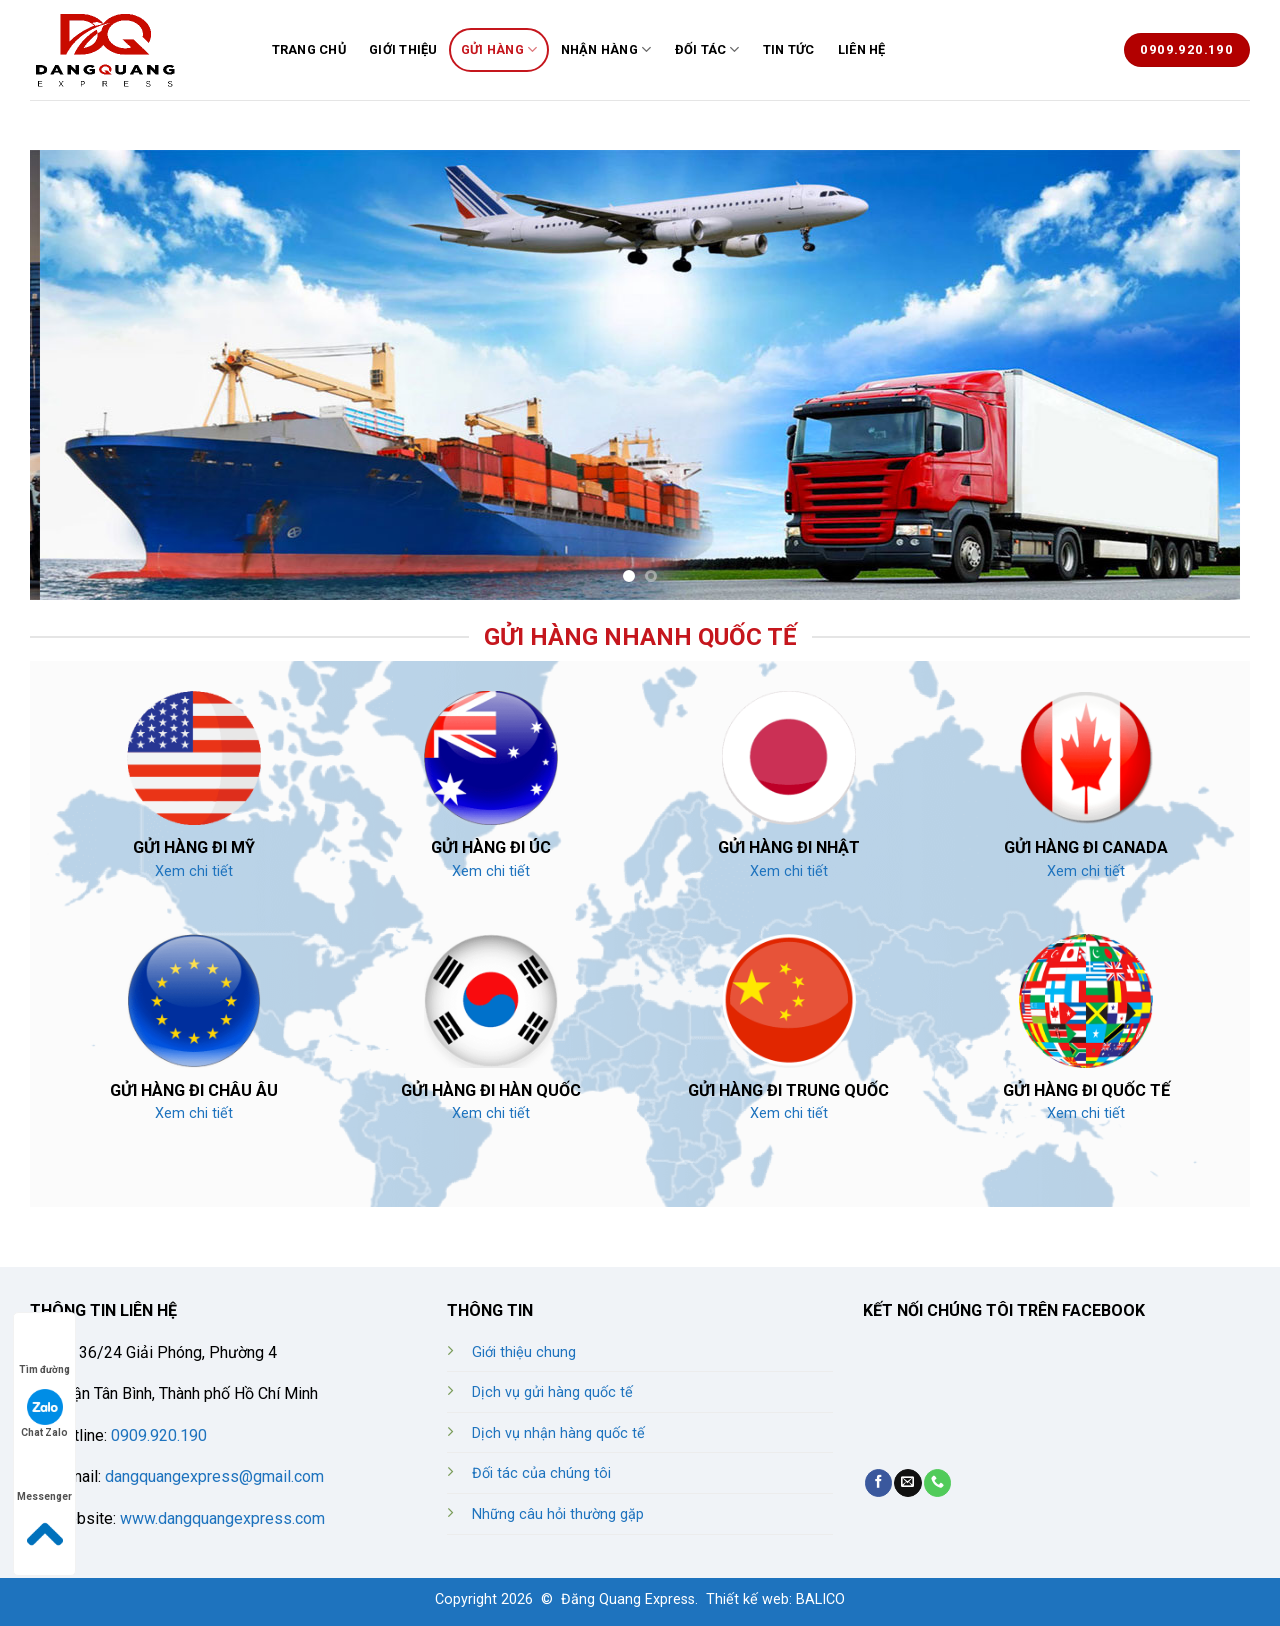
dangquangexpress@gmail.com (214, 1476)
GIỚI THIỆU (403, 49)
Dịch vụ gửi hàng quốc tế (552, 1392)
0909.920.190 (157, 1435)
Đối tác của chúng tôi (541, 1473)
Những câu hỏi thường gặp (558, 1514)
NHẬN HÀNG (606, 49)
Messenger (44, 1477)
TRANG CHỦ (309, 49)
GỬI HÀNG (499, 49)
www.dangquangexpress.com (222, 1518)
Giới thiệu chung (524, 1352)
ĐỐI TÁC (707, 49)
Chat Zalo (44, 1413)
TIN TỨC (789, 49)
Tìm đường (44, 1350)
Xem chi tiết (194, 871)
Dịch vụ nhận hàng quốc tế (558, 1433)
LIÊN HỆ (862, 49)
